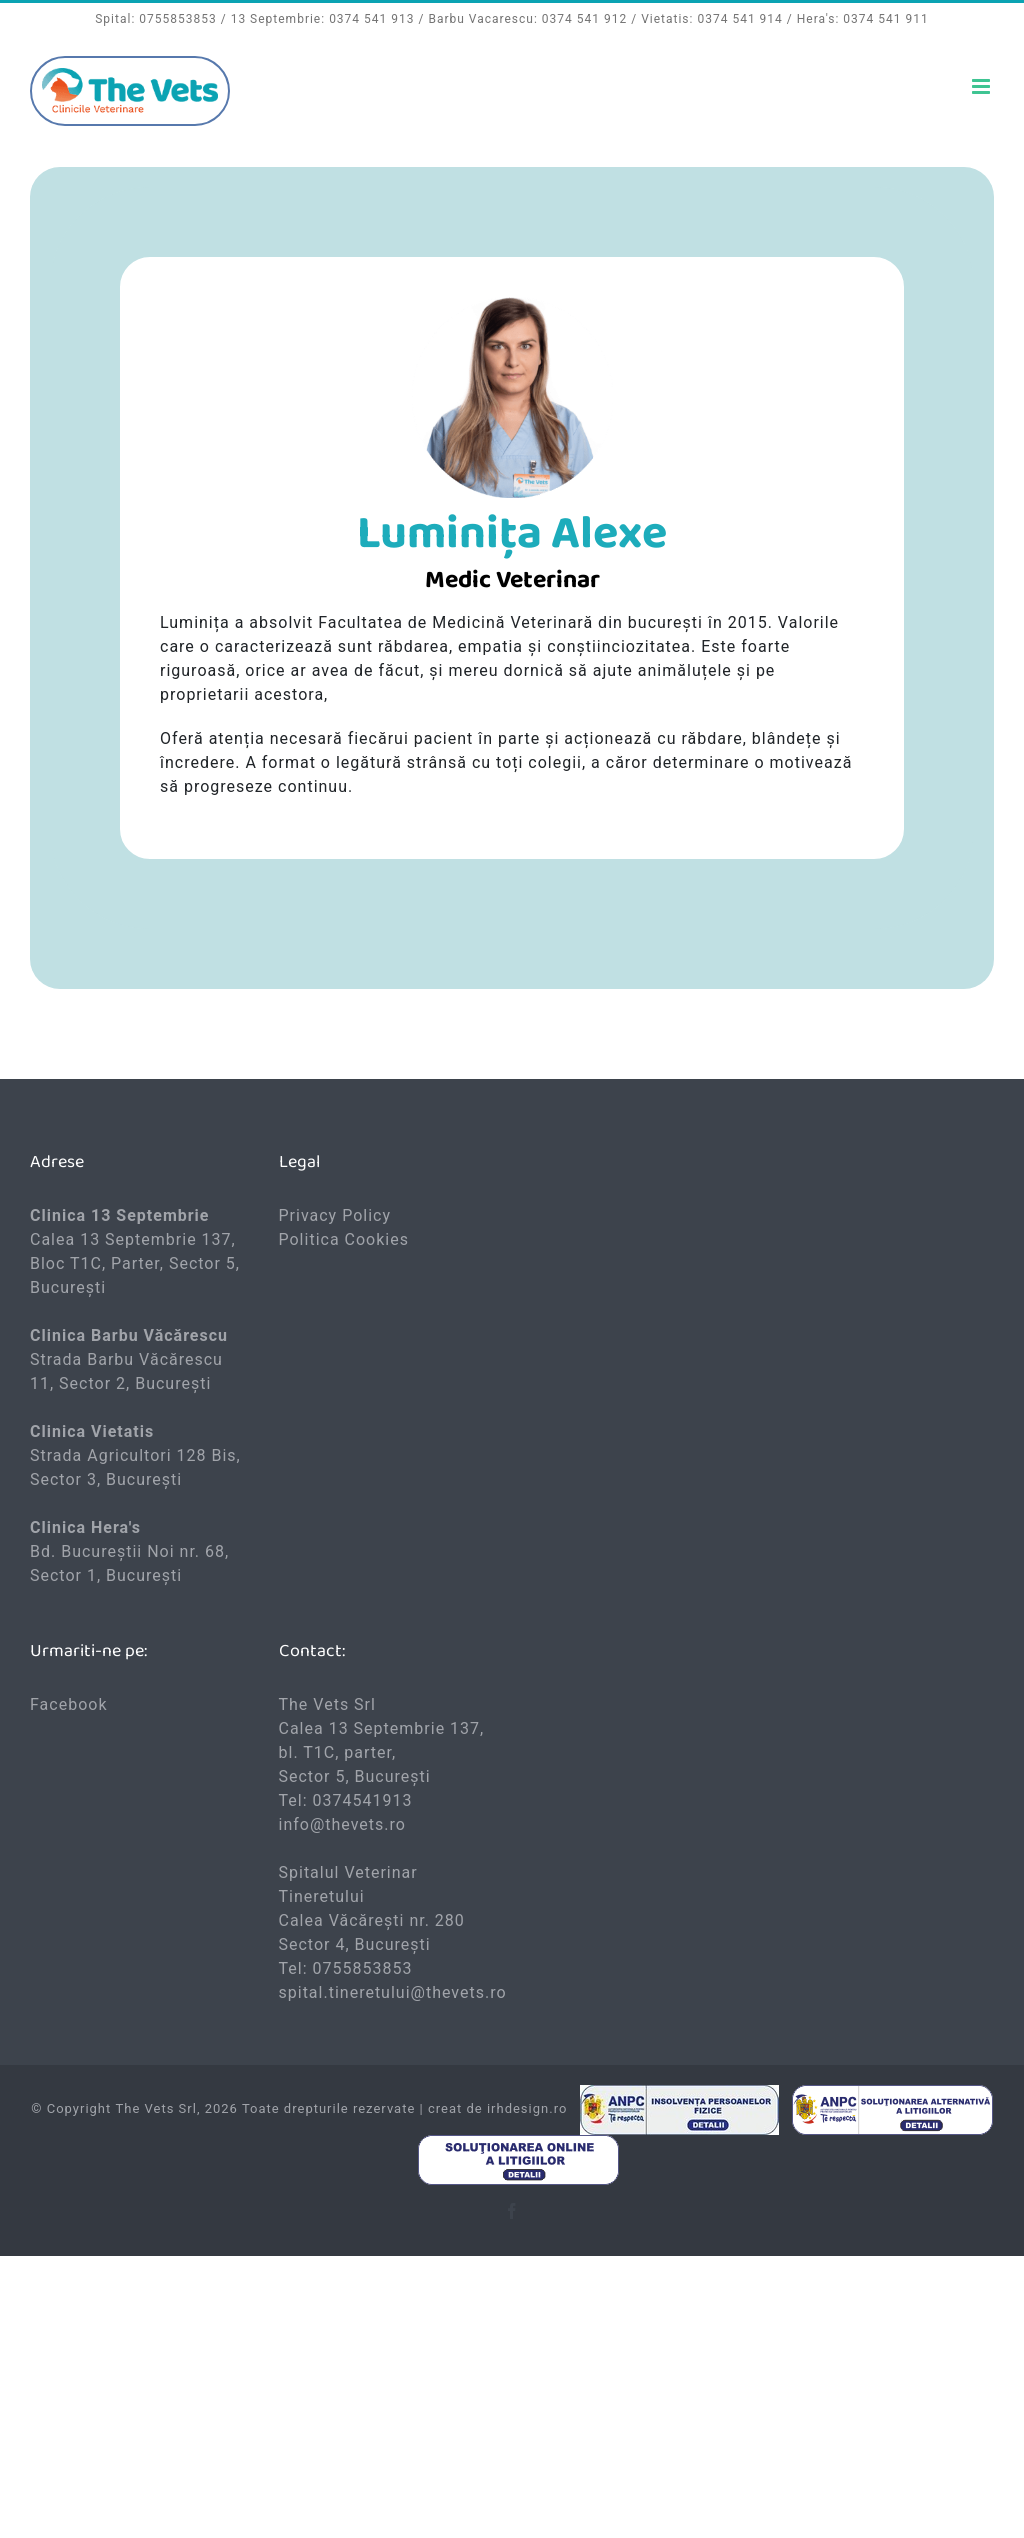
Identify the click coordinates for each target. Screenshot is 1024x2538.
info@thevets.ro (342, 1824)
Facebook (68, 1704)
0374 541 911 (885, 19)
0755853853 (177, 19)
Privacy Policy (335, 1215)
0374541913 (363, 1800)
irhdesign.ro (527, 2108)
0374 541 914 (739, 19)
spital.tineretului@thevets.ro (393, 1992)
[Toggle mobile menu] (983, 86)
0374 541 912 (584, 19)
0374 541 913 (371, 19)
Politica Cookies (344, 1239)
